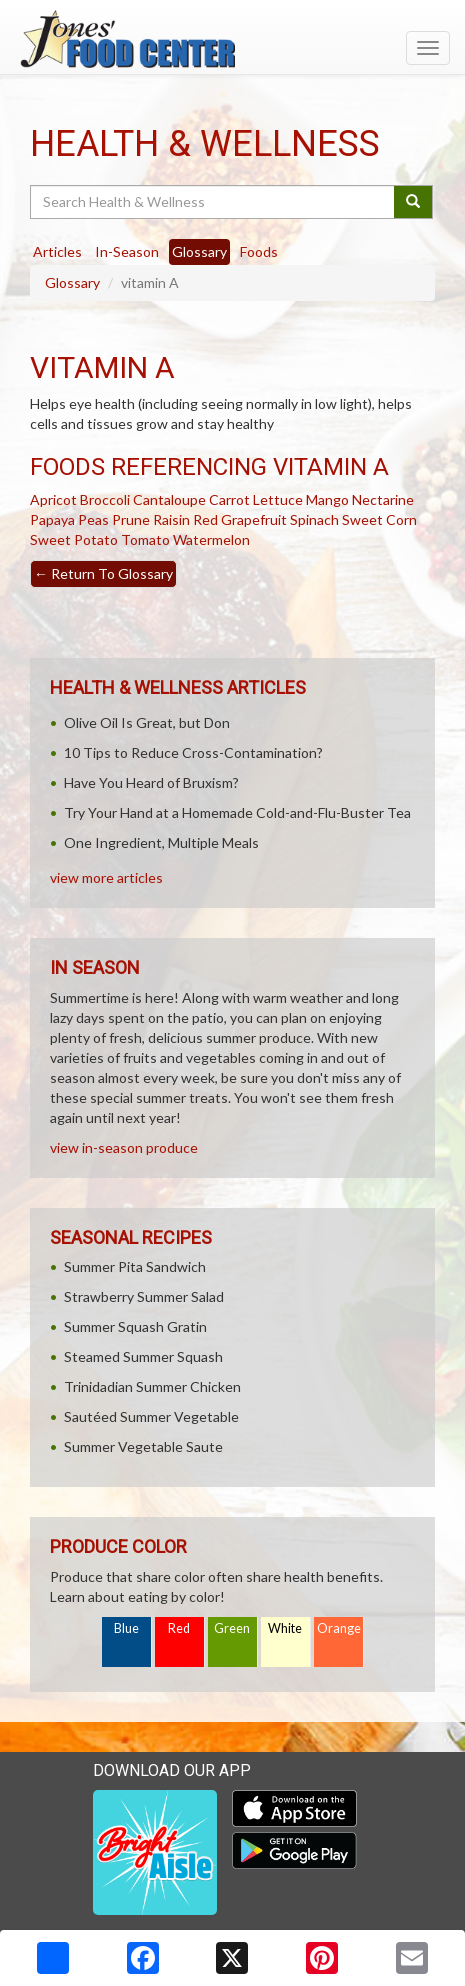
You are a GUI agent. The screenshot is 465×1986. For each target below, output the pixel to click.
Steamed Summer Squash (143, 1356)
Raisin (171, 519)
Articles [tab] (57, 251)
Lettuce (278, 499)
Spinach (314, 519)
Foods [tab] (259, 251)
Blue (126, 1628)
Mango (327, 499)
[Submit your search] (413, 202)
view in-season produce (124, 1147)
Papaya (52, 519)
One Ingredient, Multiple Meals (161, 842)
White (285, 1628)
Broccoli (105, 499)
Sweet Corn (379, 519)
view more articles (106, 877)
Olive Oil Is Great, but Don (147, 722)
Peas (93, 519)
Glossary (72, 282)
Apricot (53, 499)
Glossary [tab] (199, 251)
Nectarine (383, 499)
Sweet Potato (74, 539)
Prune (131, 519)
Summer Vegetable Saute (143, 1446)
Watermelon (211, 539)
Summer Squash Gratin (135, 1326)
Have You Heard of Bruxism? (151, 782)
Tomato (145, 539)
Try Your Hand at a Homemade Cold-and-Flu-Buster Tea (237, 812)
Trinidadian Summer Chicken (152, 1386)
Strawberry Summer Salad (144, 1296)
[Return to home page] (232, 39)
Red (179, 1628)
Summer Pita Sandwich (135, 1266)
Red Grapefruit (240, 519)
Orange (339, 1628)
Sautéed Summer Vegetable (151, 1416)
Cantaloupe (169, 499)
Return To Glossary (103, 573)
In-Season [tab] (127, 251)
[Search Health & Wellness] (213, 202)
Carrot (229, 499)
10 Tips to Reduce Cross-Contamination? (193, 752)
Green (232, 1628)
